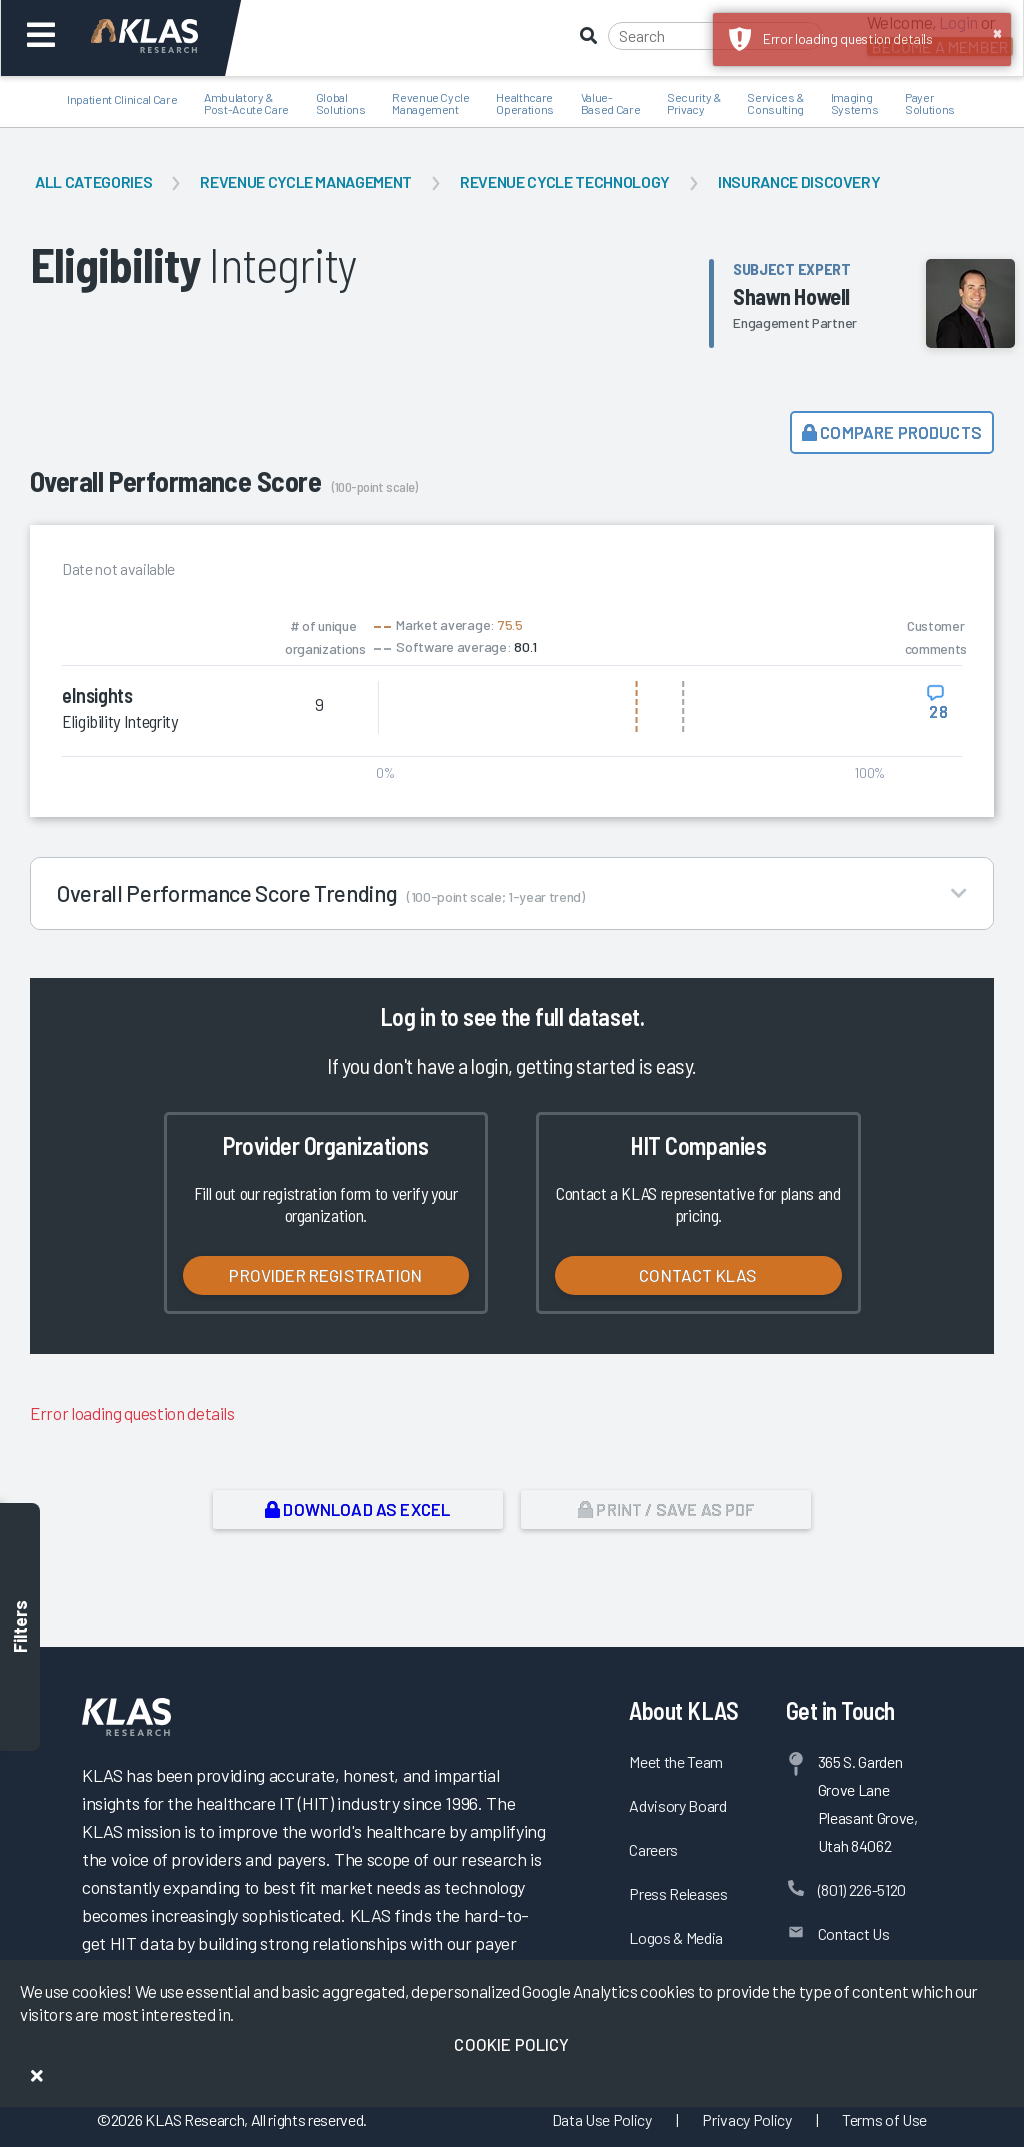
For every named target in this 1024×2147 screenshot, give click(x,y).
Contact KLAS (698, 1275)
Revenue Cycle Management (306, 181)
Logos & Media (676, 1937)
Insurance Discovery (799, 181)
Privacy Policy (746, 2119)
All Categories (93, 181)
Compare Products (892, 432)
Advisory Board (677, 1805)
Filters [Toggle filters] (20, 1626)
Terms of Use (884, 2119)
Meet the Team (676, 1761)
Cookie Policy (511, 2044)
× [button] (997, 32)
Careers (653, 1849)
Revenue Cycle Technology (565, 181)
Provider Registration (325, 1275)
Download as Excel (357, 1509)
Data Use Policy (602, 2119)
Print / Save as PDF (666, 1509)
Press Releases (678, 1893)
